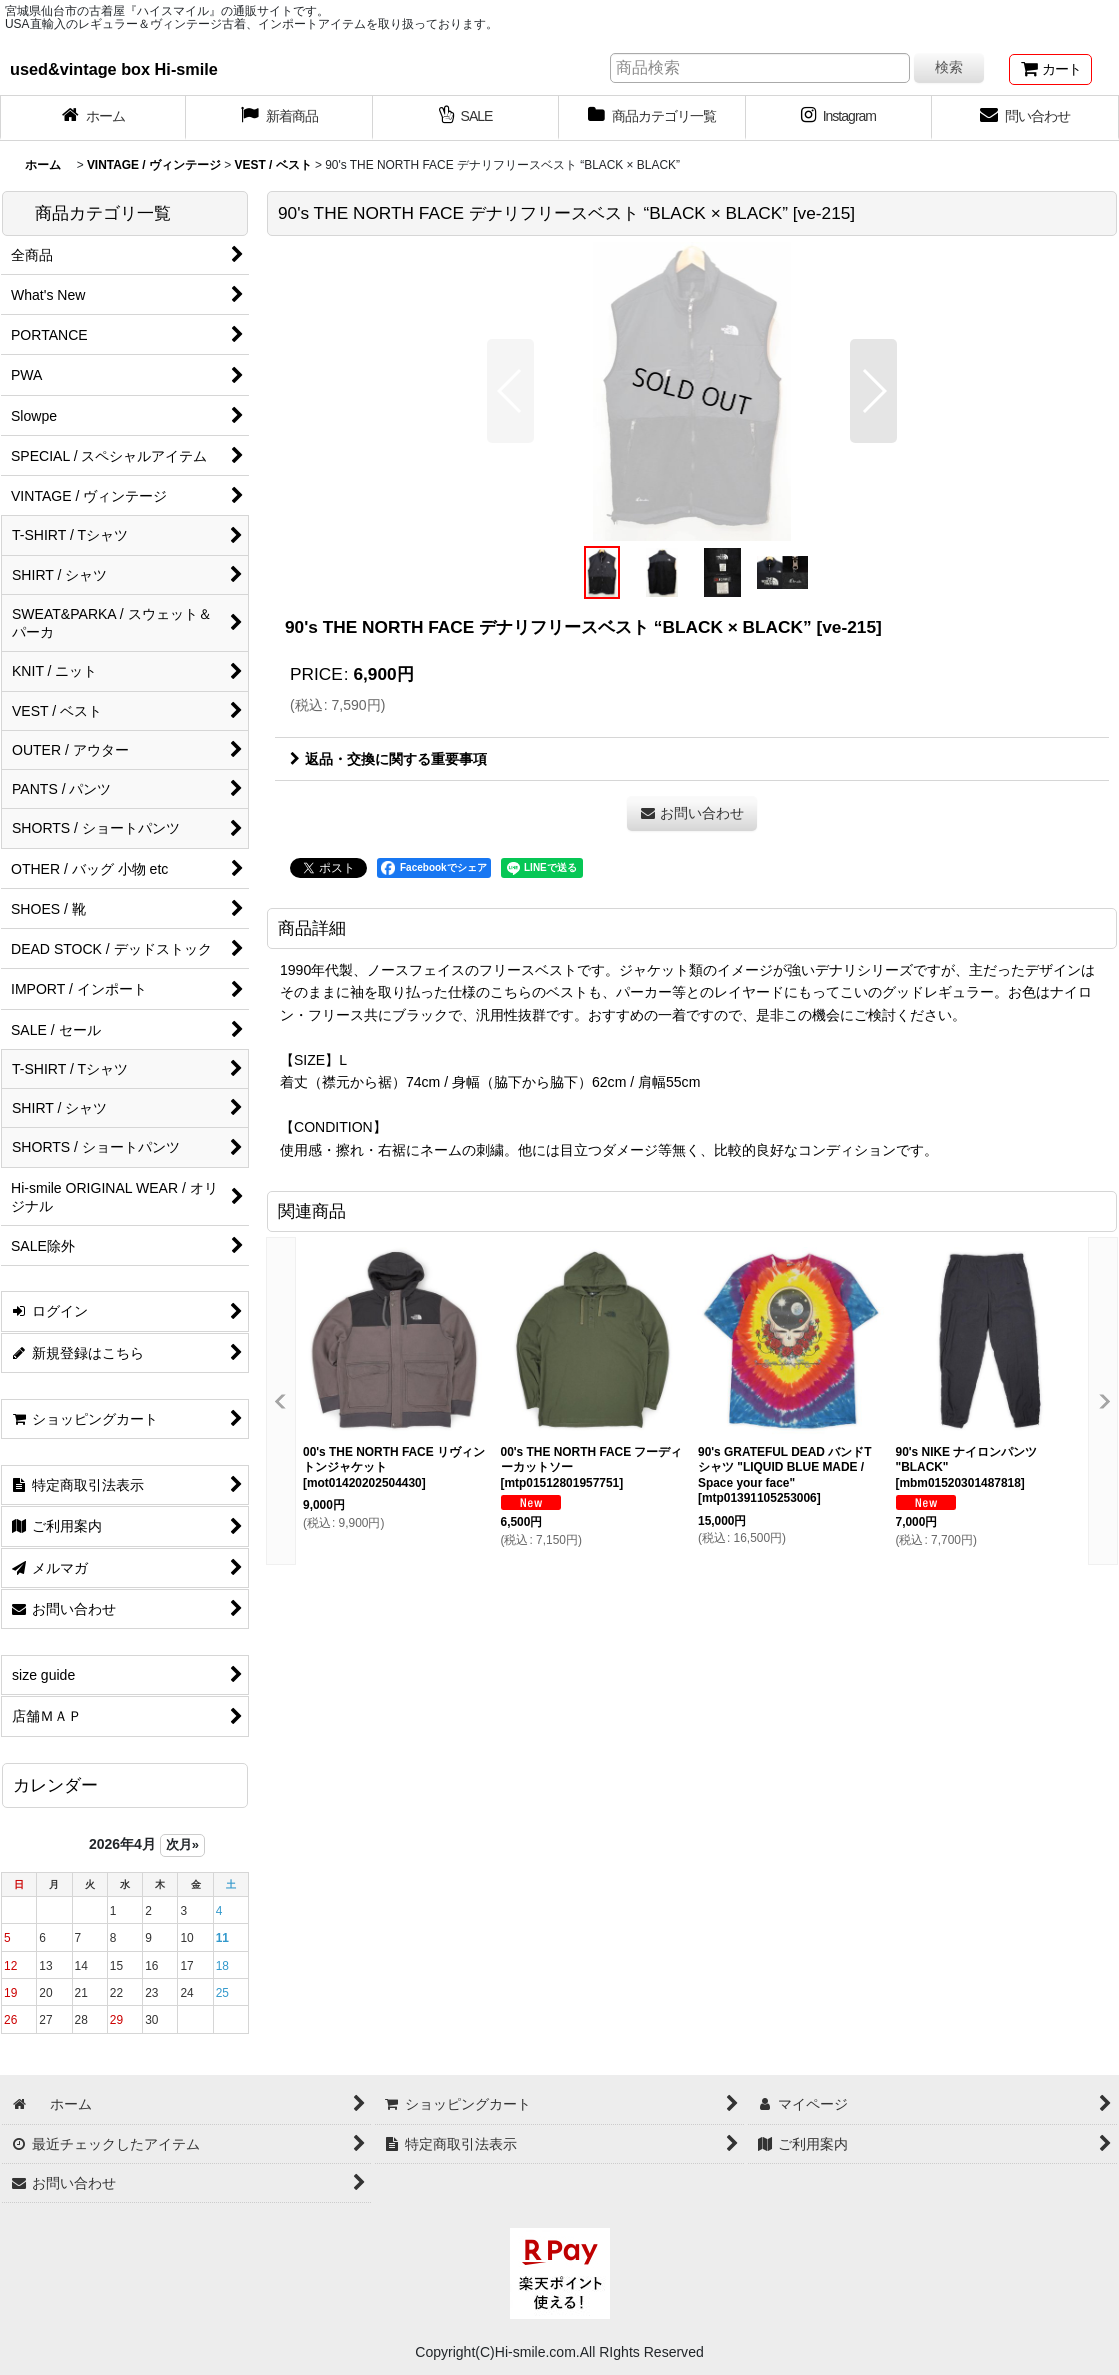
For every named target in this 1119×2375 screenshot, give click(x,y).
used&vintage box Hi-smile (114, 69)
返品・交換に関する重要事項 (388, 759)
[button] (510, 391)
